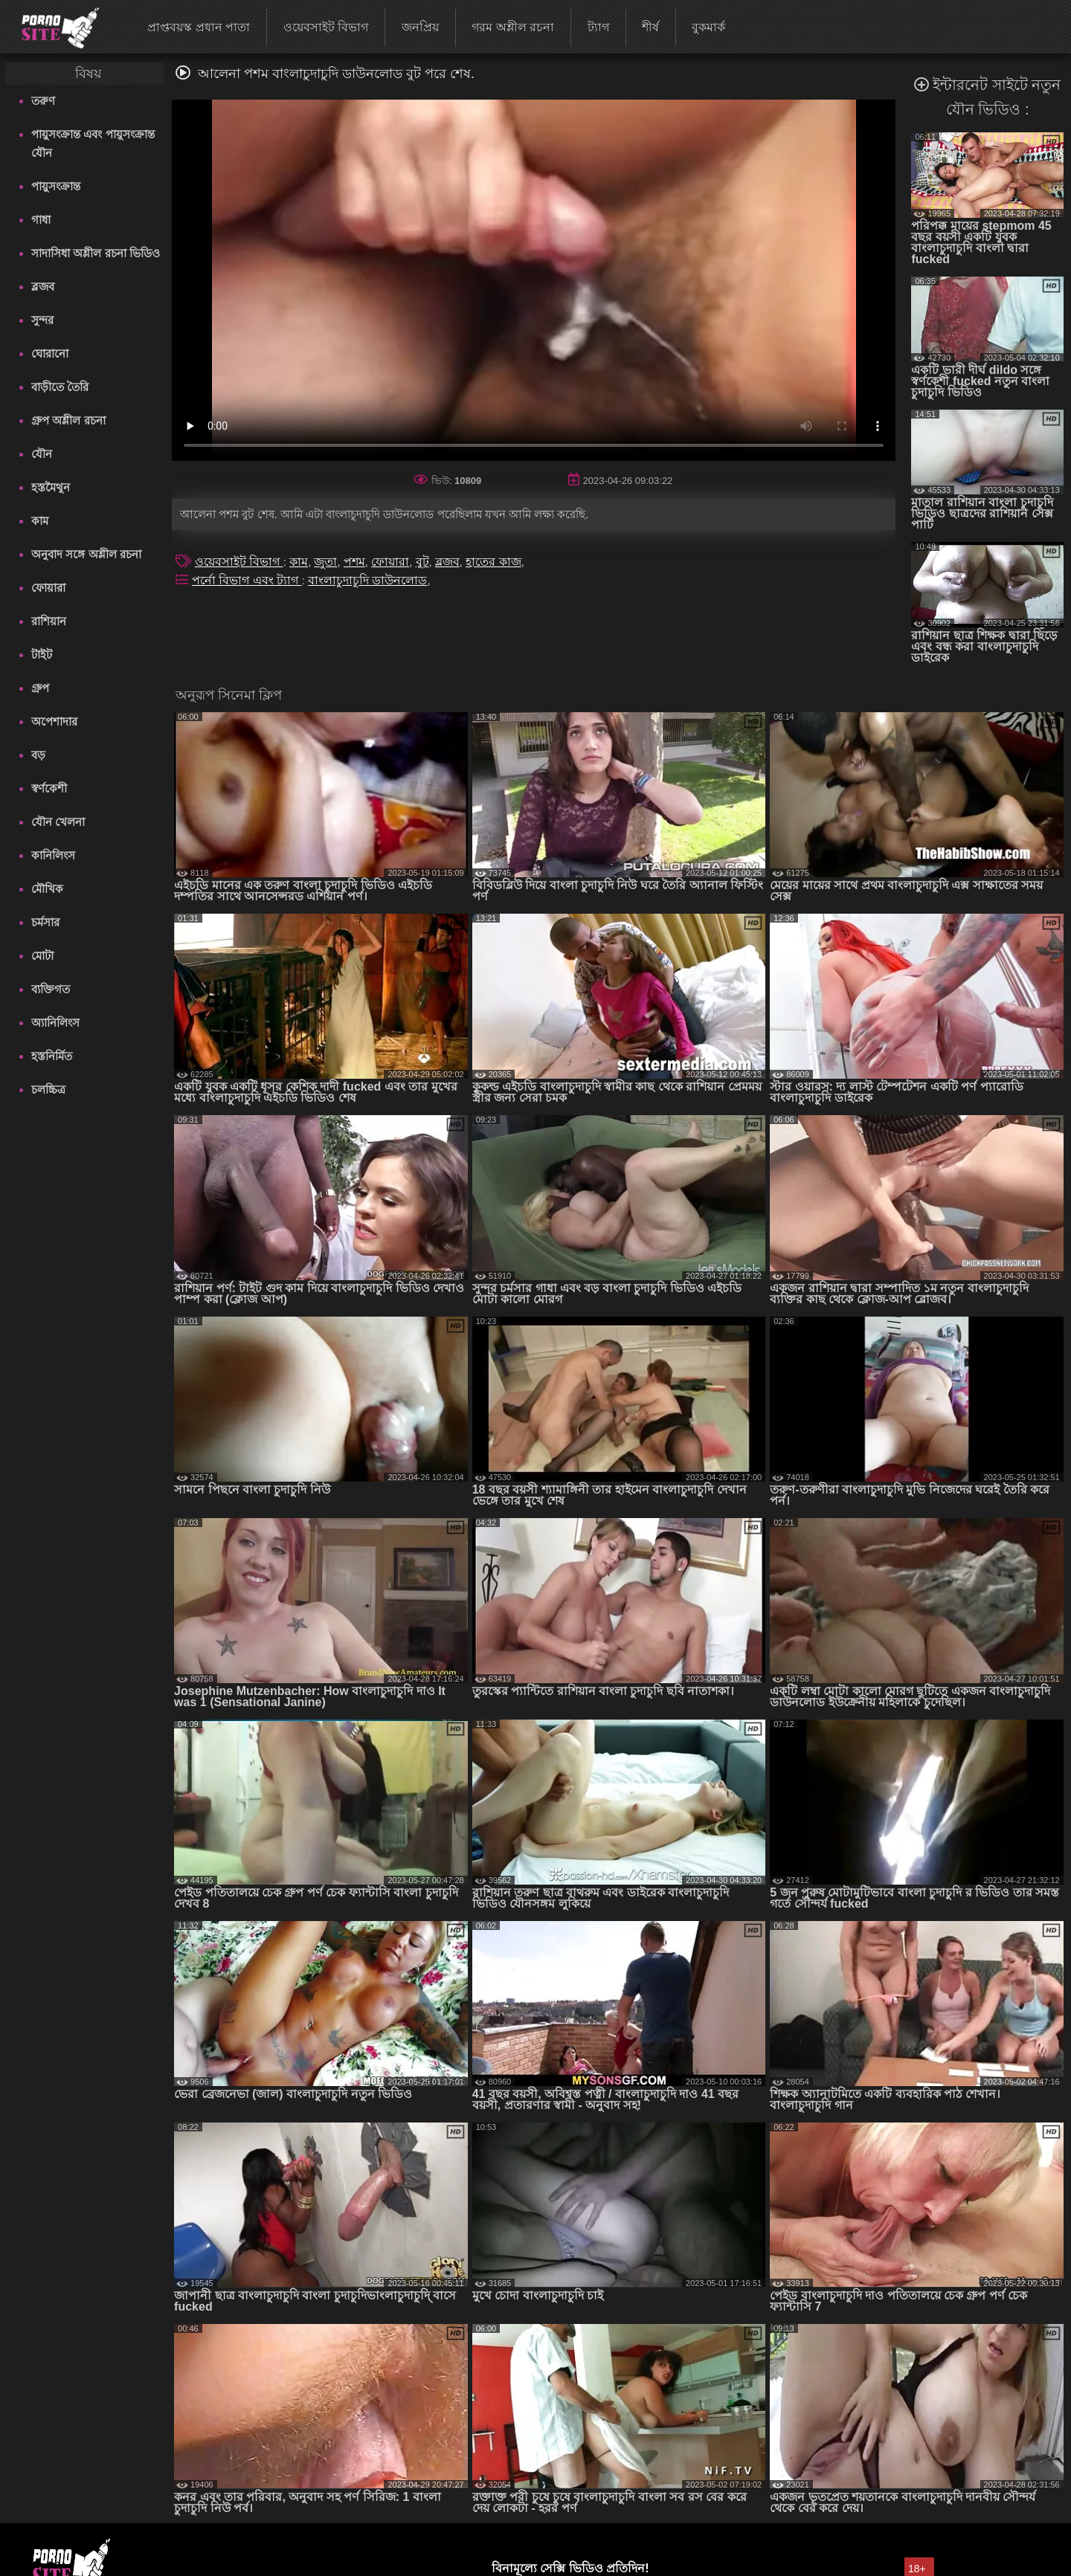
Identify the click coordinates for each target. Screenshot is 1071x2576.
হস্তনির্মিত (51, 1056)
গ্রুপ (40, 688)
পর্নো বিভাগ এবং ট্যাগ (247, 580)
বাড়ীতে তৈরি (60, 387)
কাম (39, 520)
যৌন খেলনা (58, 822)
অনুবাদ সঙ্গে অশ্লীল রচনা (86, 554)
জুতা (325, 561)
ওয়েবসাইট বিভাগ (325, 27)
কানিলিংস (53, 855)
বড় (38, 755)
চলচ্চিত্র (48, 1089)
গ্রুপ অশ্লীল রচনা (68, 420)
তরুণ (43, 100)
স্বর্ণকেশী (49, 788)
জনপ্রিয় (420, 27)
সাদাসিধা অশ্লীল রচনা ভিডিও (95, 253)
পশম (354, 561)
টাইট (41, 654)
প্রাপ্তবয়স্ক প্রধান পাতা (198, 27)
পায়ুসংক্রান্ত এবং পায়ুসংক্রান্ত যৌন (92, 143)
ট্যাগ (598, 27)
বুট (422, 561)
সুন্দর (42, 320)
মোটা (42, 955)
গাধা (41, 219)
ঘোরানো (49, 353)
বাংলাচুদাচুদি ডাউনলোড (367, 580)
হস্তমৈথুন (50, 487)
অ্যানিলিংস (55, 1022)
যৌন (41, 454)
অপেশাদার (54, 721)
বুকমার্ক (708, 27)
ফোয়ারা (48, 587)
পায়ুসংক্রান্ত (55, 186)
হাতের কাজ (493, 561)
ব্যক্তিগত (50, 989)
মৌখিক (47, 888)
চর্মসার (45, 922)
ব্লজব (42, 286)
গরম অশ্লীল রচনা (513, 27)
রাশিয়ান (48, 621)
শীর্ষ (650, 27)
